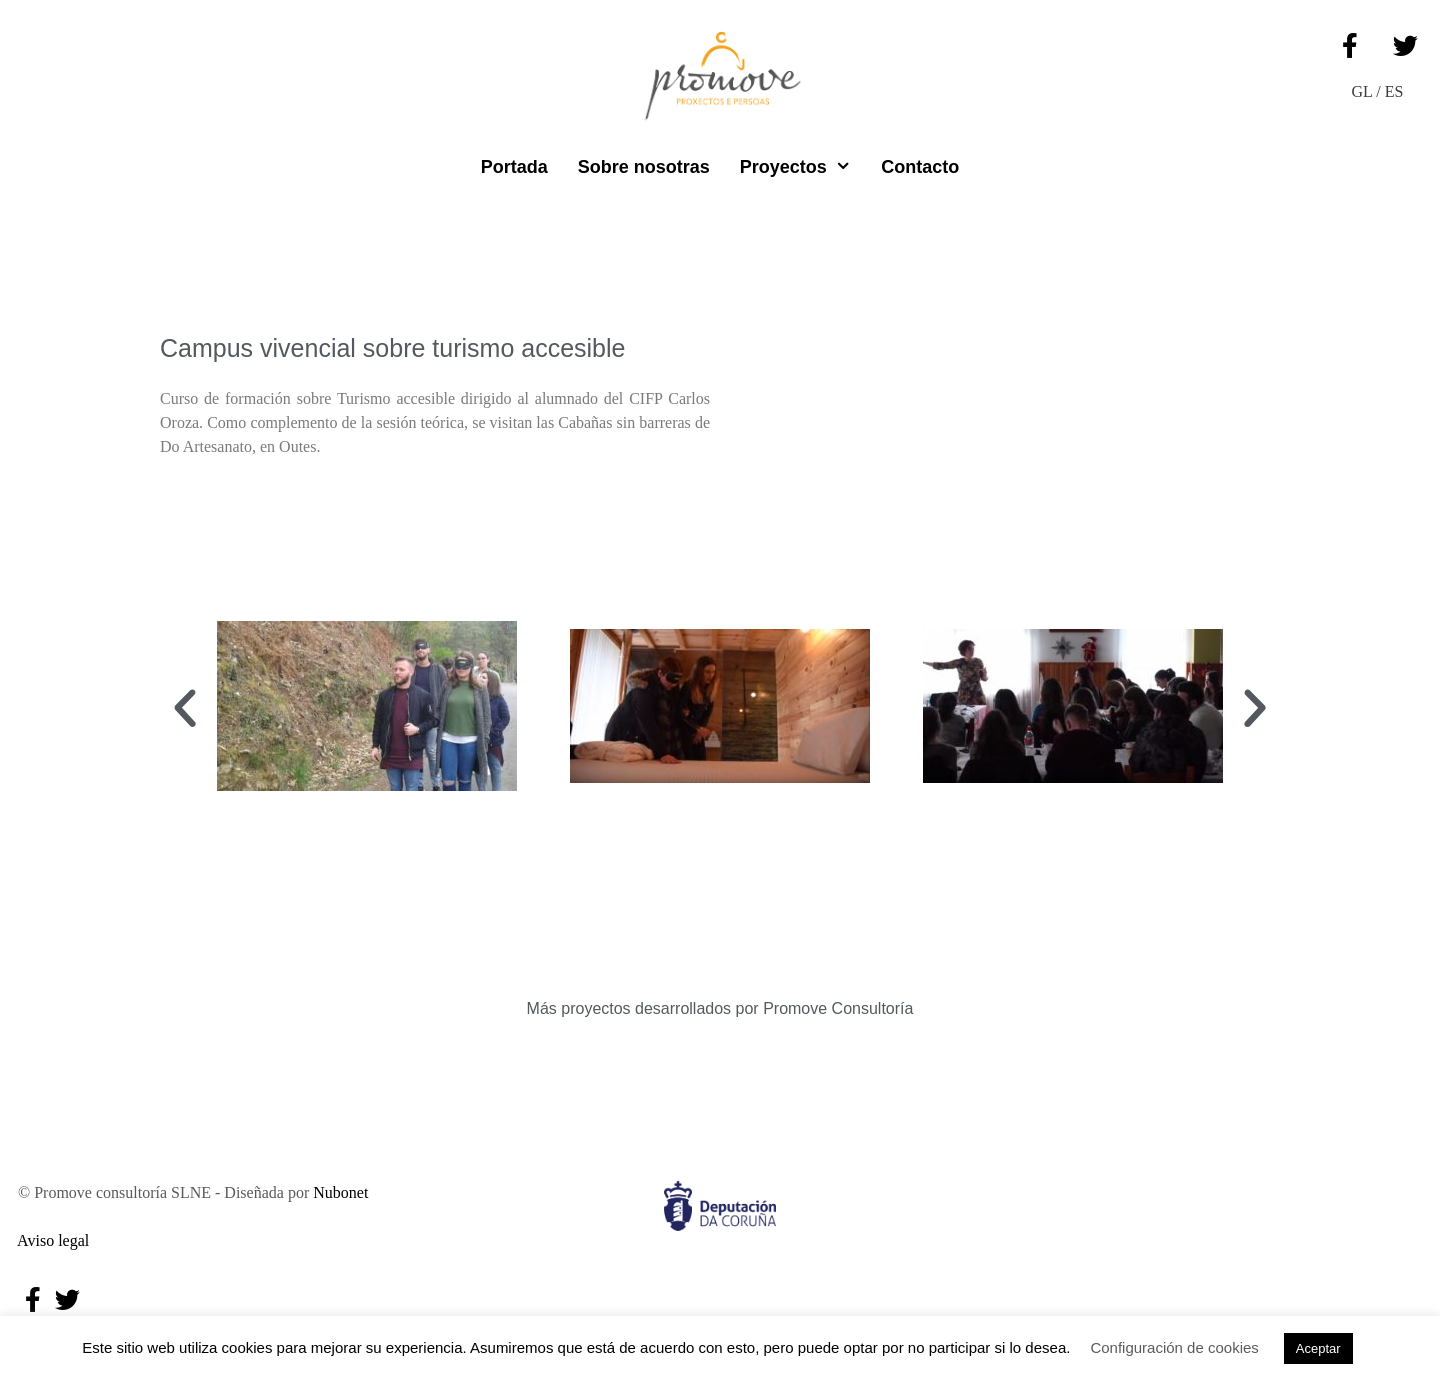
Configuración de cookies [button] (1174, 1347)
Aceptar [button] (1318, 1348)
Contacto (920, 167)
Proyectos (803, 167)
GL (1362, 91)
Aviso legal (49, 1240)
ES (1394, 91)
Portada (514, 167)
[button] (185, 709)
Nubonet (340, 1192)
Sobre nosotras (644, 167)
